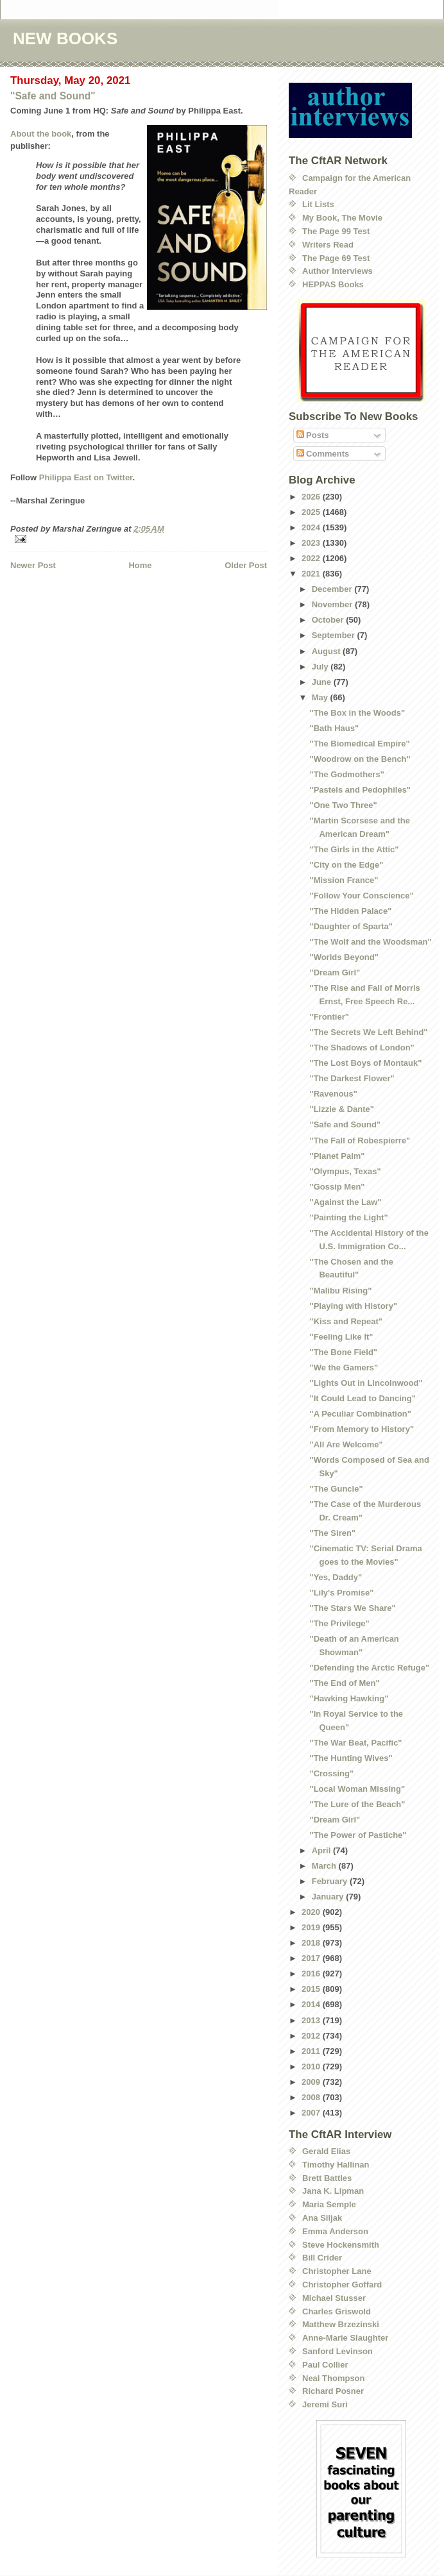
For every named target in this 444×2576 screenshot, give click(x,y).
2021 (312, 573)
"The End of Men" (344, 1683)
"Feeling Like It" (341, 1337)
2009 (312, 2082)
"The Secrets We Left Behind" (368, 1032)
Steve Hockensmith (340, 2245)
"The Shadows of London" (361, 1047)
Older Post (246, 565)
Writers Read (328, 244)
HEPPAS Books (333, 284)
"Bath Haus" (334, 728)
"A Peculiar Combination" (360, 1413)
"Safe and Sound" (53, 95)
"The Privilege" (339, 1623)
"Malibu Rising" (340, 1290)
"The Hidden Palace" (350, 911)
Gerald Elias (326, 2151)
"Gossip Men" (336, 1186)
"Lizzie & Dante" (341, 1109)
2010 (312, 2066)
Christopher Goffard (342, 2284)
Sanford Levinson (337, 2351)
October (329, 620)
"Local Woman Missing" (357, 1789)
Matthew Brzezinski (340, 2324)
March (325, 1866)
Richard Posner (333, 2391)
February (331, 1881)
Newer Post (33, 565)
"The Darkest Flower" (351, 1078)
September (334, 635)
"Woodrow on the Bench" (359, 759)
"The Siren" (332, 1533)
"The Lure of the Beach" (357, 1804)
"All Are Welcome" (345, 1444)
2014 (312, 2004)
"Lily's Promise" (341, 1592)
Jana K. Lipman (333, 2191)
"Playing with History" (353, 1306)
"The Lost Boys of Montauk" (365, 1063)
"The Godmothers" (346, 774)
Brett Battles (327, 2178)
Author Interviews (337, 271)
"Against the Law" (345, 1202)
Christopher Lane (336, 2271)
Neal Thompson (333, 2378)
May (321, 697)
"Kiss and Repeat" (345, 1321)
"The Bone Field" (343, 1352)
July (321, 666)
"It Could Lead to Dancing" (362, 1398)
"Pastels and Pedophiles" (360, 790)
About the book (40, 134)
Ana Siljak (322, 2218)
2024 (312, 527)
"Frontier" (328, 1017)
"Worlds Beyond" (343, 957)
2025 (312, 512)
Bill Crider (322, 2257)
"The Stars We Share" (352, 1608)
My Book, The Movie (342, 218)
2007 (312, 2112)
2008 (312, 2097)
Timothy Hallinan (336, 2164)
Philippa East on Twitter (86, 477)
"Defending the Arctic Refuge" (369, 1667)
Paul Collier (325, 2365)
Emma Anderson (335, 2231)
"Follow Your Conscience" (361, 895)
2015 (312, 1989)
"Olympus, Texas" (344, 1171)
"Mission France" (343, 880)
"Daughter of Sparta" (350, 926)
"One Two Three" (343, 805)
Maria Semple (329, 2204)
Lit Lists (318, 204)
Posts (312, 435)
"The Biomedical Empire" (359, 743)
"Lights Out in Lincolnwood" (365, 1383)
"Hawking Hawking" (348, 1698)
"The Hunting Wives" (350, 1758)
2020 (312, 1912)
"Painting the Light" (348, 1217)
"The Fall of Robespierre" (359, 1140)
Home (139, 565)
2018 (312, 1943)
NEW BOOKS (65, 38)
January (329, 1896)
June (323, 682)
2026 (312, 496)
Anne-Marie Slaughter (345, 2338)
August (327, 651)
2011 (312, 2051)
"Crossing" (331, 1773)
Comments (323, 454)
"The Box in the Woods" (357, 713)
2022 (312, 558)
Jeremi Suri (325, 2404)
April (322, 1850)
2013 (312, 2020)
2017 (312, 1958)
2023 (312, 543)
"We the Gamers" (343, 1367)
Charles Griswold (336, 2311)
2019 (312, 1927)
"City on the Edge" (346, 865)
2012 (312, 2036)
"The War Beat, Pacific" (355, 1742)
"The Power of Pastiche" (357, 1835)
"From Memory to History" (361, 1429)
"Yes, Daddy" (335, 1577)
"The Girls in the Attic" (353, 849)
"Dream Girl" (334, 972)
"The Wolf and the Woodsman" (370, 942)
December (333, 589)
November (333, 604)
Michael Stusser (334, 2298)
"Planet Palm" (336, 1156)
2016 (312, 1973)
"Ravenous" (333, 1094)
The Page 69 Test (336, 258)
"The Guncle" (336, 1489)
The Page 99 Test (336, 231)
